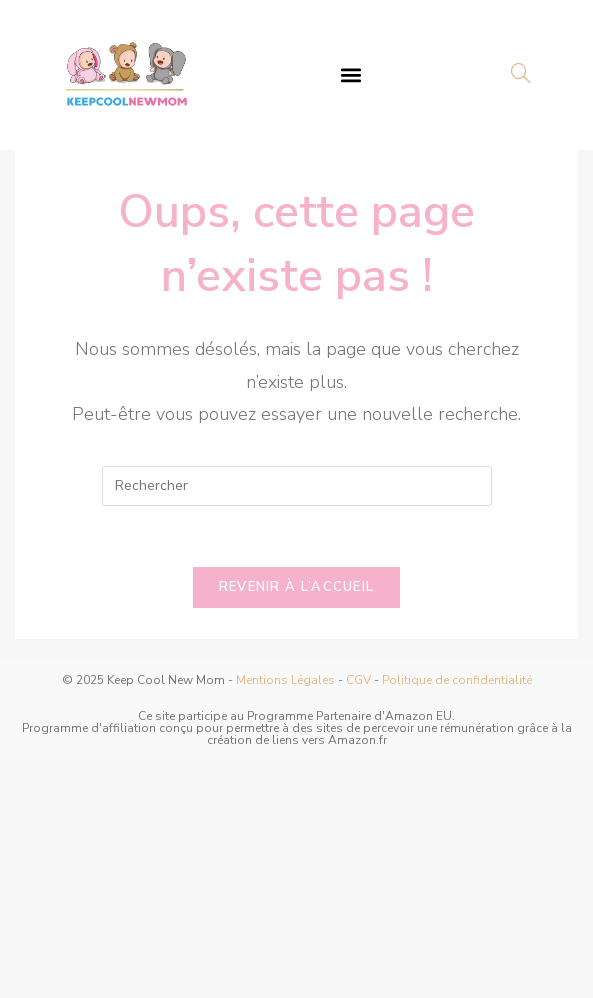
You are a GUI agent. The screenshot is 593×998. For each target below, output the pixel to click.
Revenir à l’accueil (297, 587)
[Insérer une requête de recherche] (297, 486)
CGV (358, 680)
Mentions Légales (285, 680)
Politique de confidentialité (457, 680)
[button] (351, 74)
